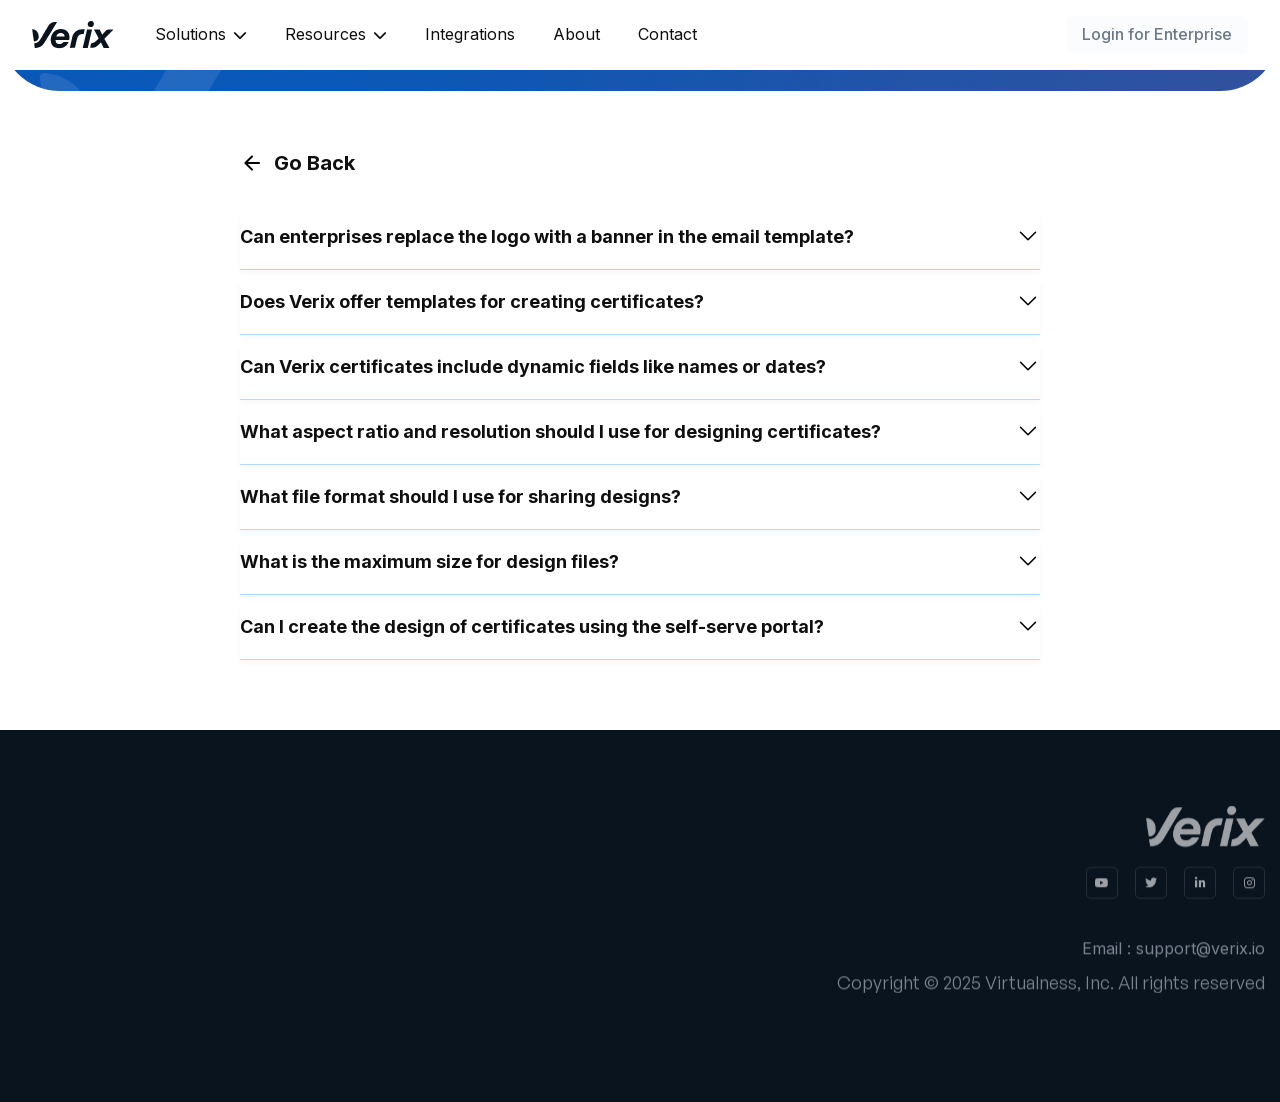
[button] (201, 34)
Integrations (470, 34)
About (576, 34)
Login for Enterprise (1157, 34)
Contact (667, 34)
